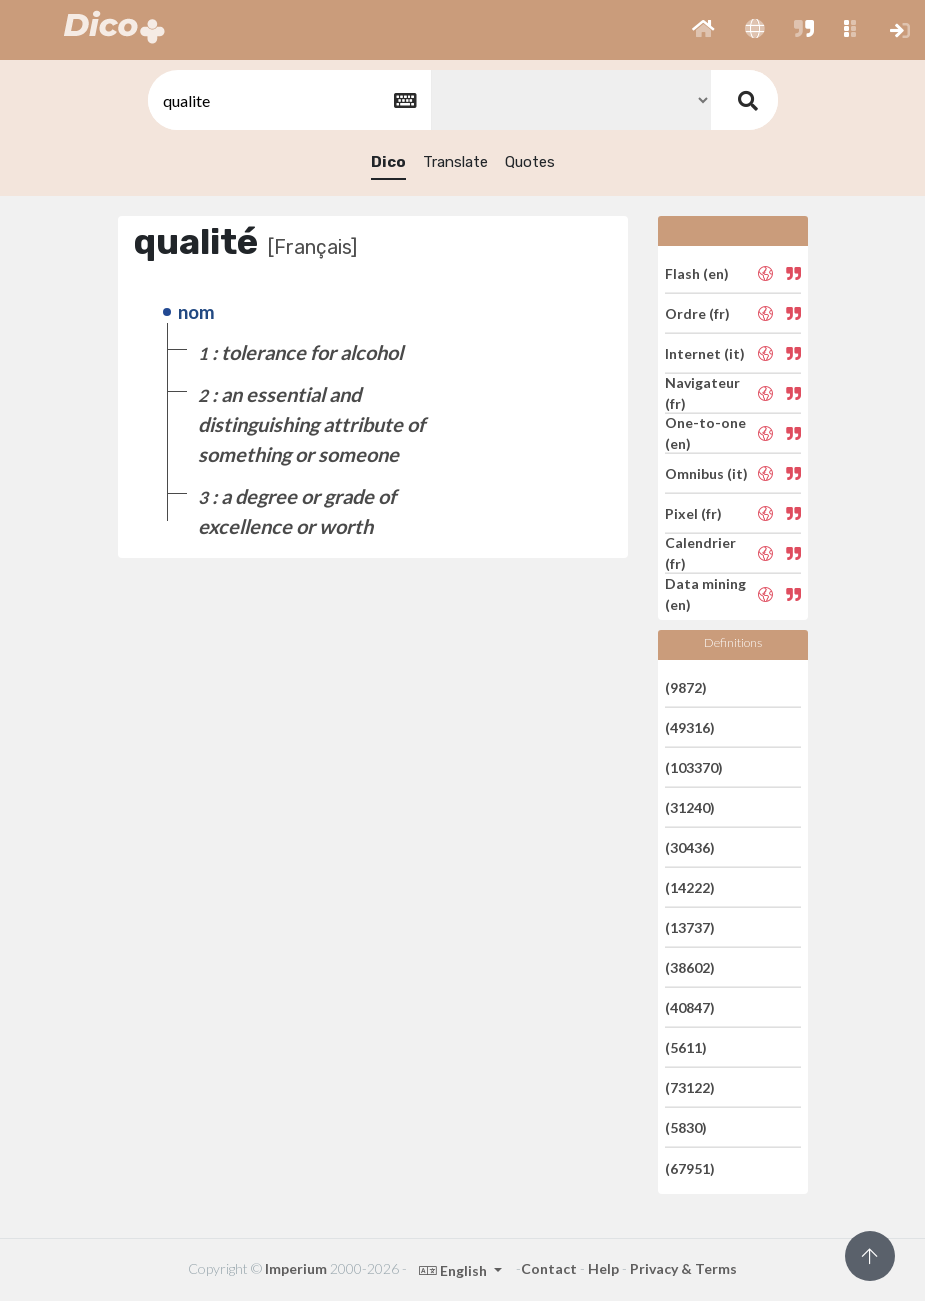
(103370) (694, 767)
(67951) (690, 1167)
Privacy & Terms (683, 1268)
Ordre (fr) (697, 313)
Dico (388, 162)
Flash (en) (697, 272)
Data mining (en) (705, 594)
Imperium (296, 1268)
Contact (549, 1268)
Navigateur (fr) (702, 393)
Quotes (530, 162)
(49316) (690, 727)
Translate (455, 162)
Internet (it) (705, 353)
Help (603, 1268)
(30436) (690, 847)
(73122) (690, 1087)
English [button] (454, 1270)
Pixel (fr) (693, 513)
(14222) (690, 887)
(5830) (686, 1127)
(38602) (690, 967)
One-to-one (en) (705, 433)
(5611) (686, 1047)
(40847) (690, 1007)
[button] (703, 30)
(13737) (690, 927)
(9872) (686, 686)
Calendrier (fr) (700, 553)
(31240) (690, 807)
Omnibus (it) (706, 473)
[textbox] (288, 100)
